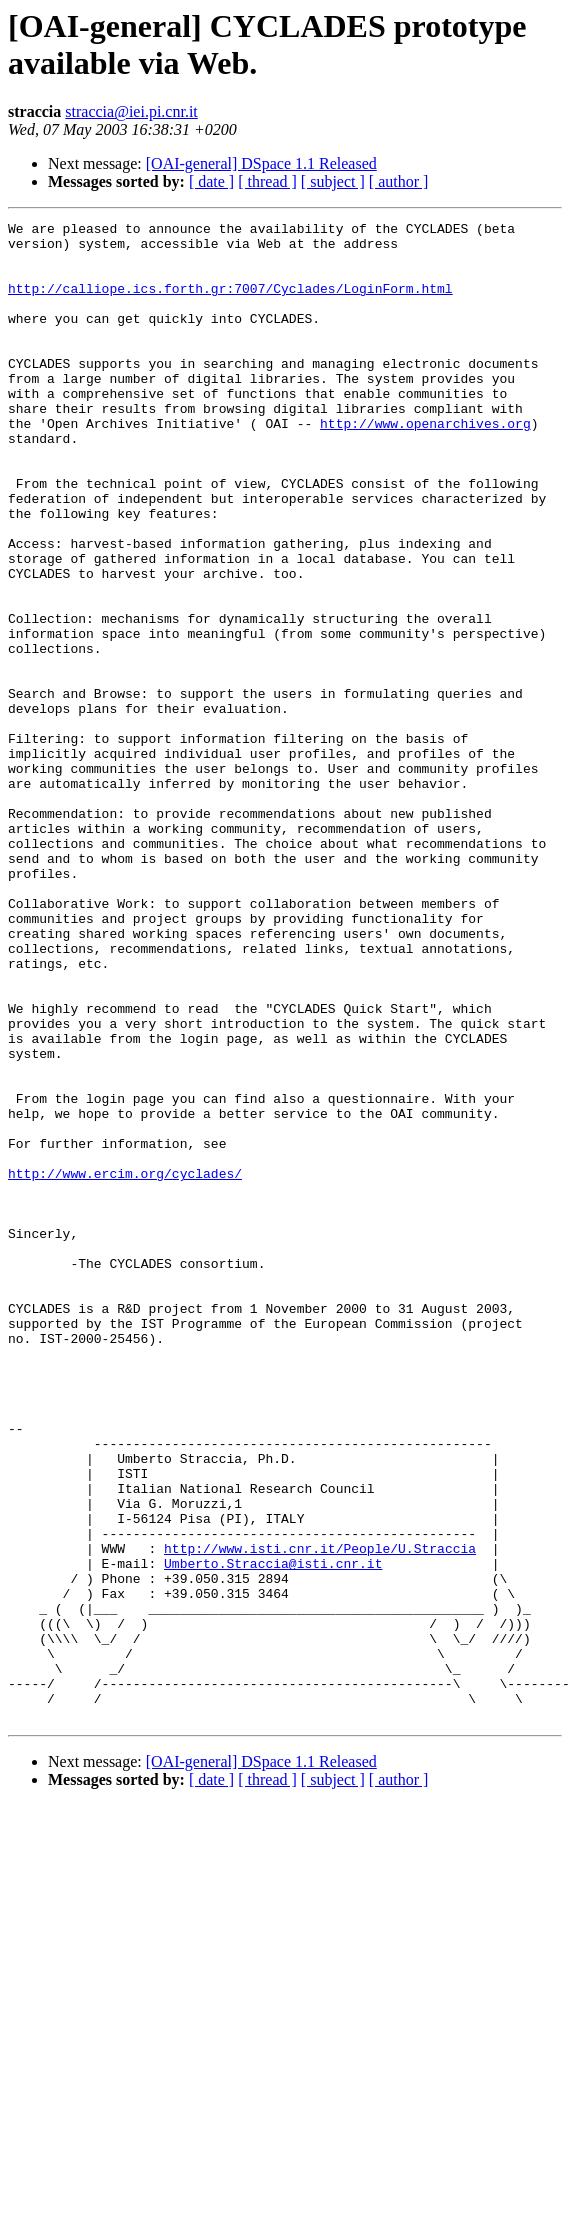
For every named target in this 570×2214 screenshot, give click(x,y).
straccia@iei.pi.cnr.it (131, 111)
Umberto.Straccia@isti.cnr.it (273, 1833)
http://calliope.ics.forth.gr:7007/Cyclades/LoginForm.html (230, 303)
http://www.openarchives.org (425, 465)
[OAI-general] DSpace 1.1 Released (261, 163)
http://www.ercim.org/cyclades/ (125, 1365)
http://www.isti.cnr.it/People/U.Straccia (320, 1815)
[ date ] (211, 181)
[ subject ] (333, 181)
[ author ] (399, 181)
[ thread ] (267, 181)
